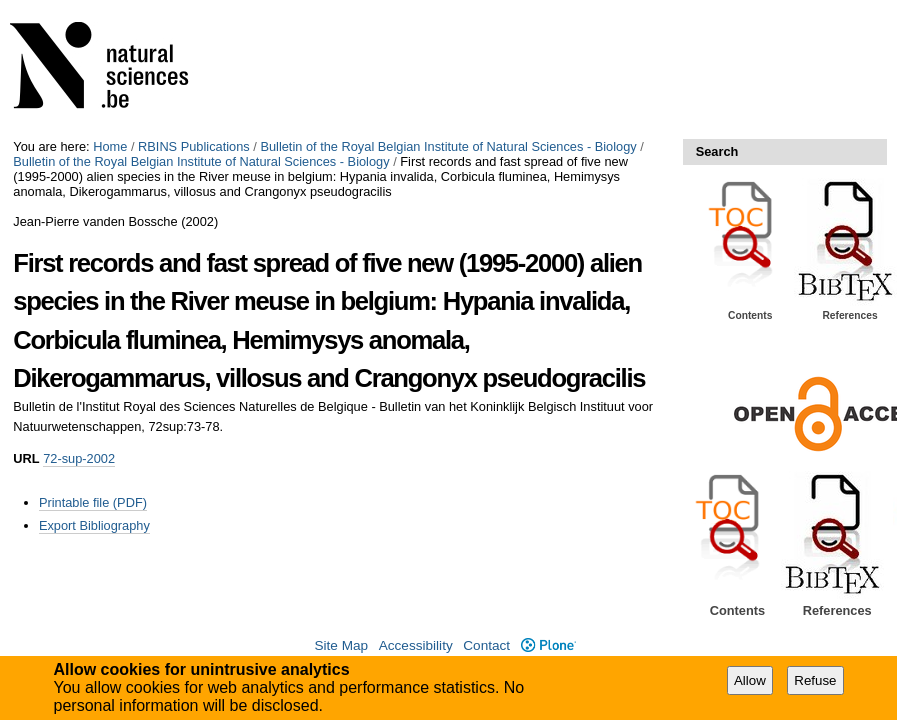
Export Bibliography (94, 525)
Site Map (341, 645)
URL (26, 458)
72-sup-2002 (79, 458)
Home (110, 146)
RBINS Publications (194, 146)
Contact (486, 645)
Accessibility (416, 645)
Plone (548, 645)
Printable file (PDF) (93, 502)
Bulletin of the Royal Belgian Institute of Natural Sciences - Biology (448, 146)
